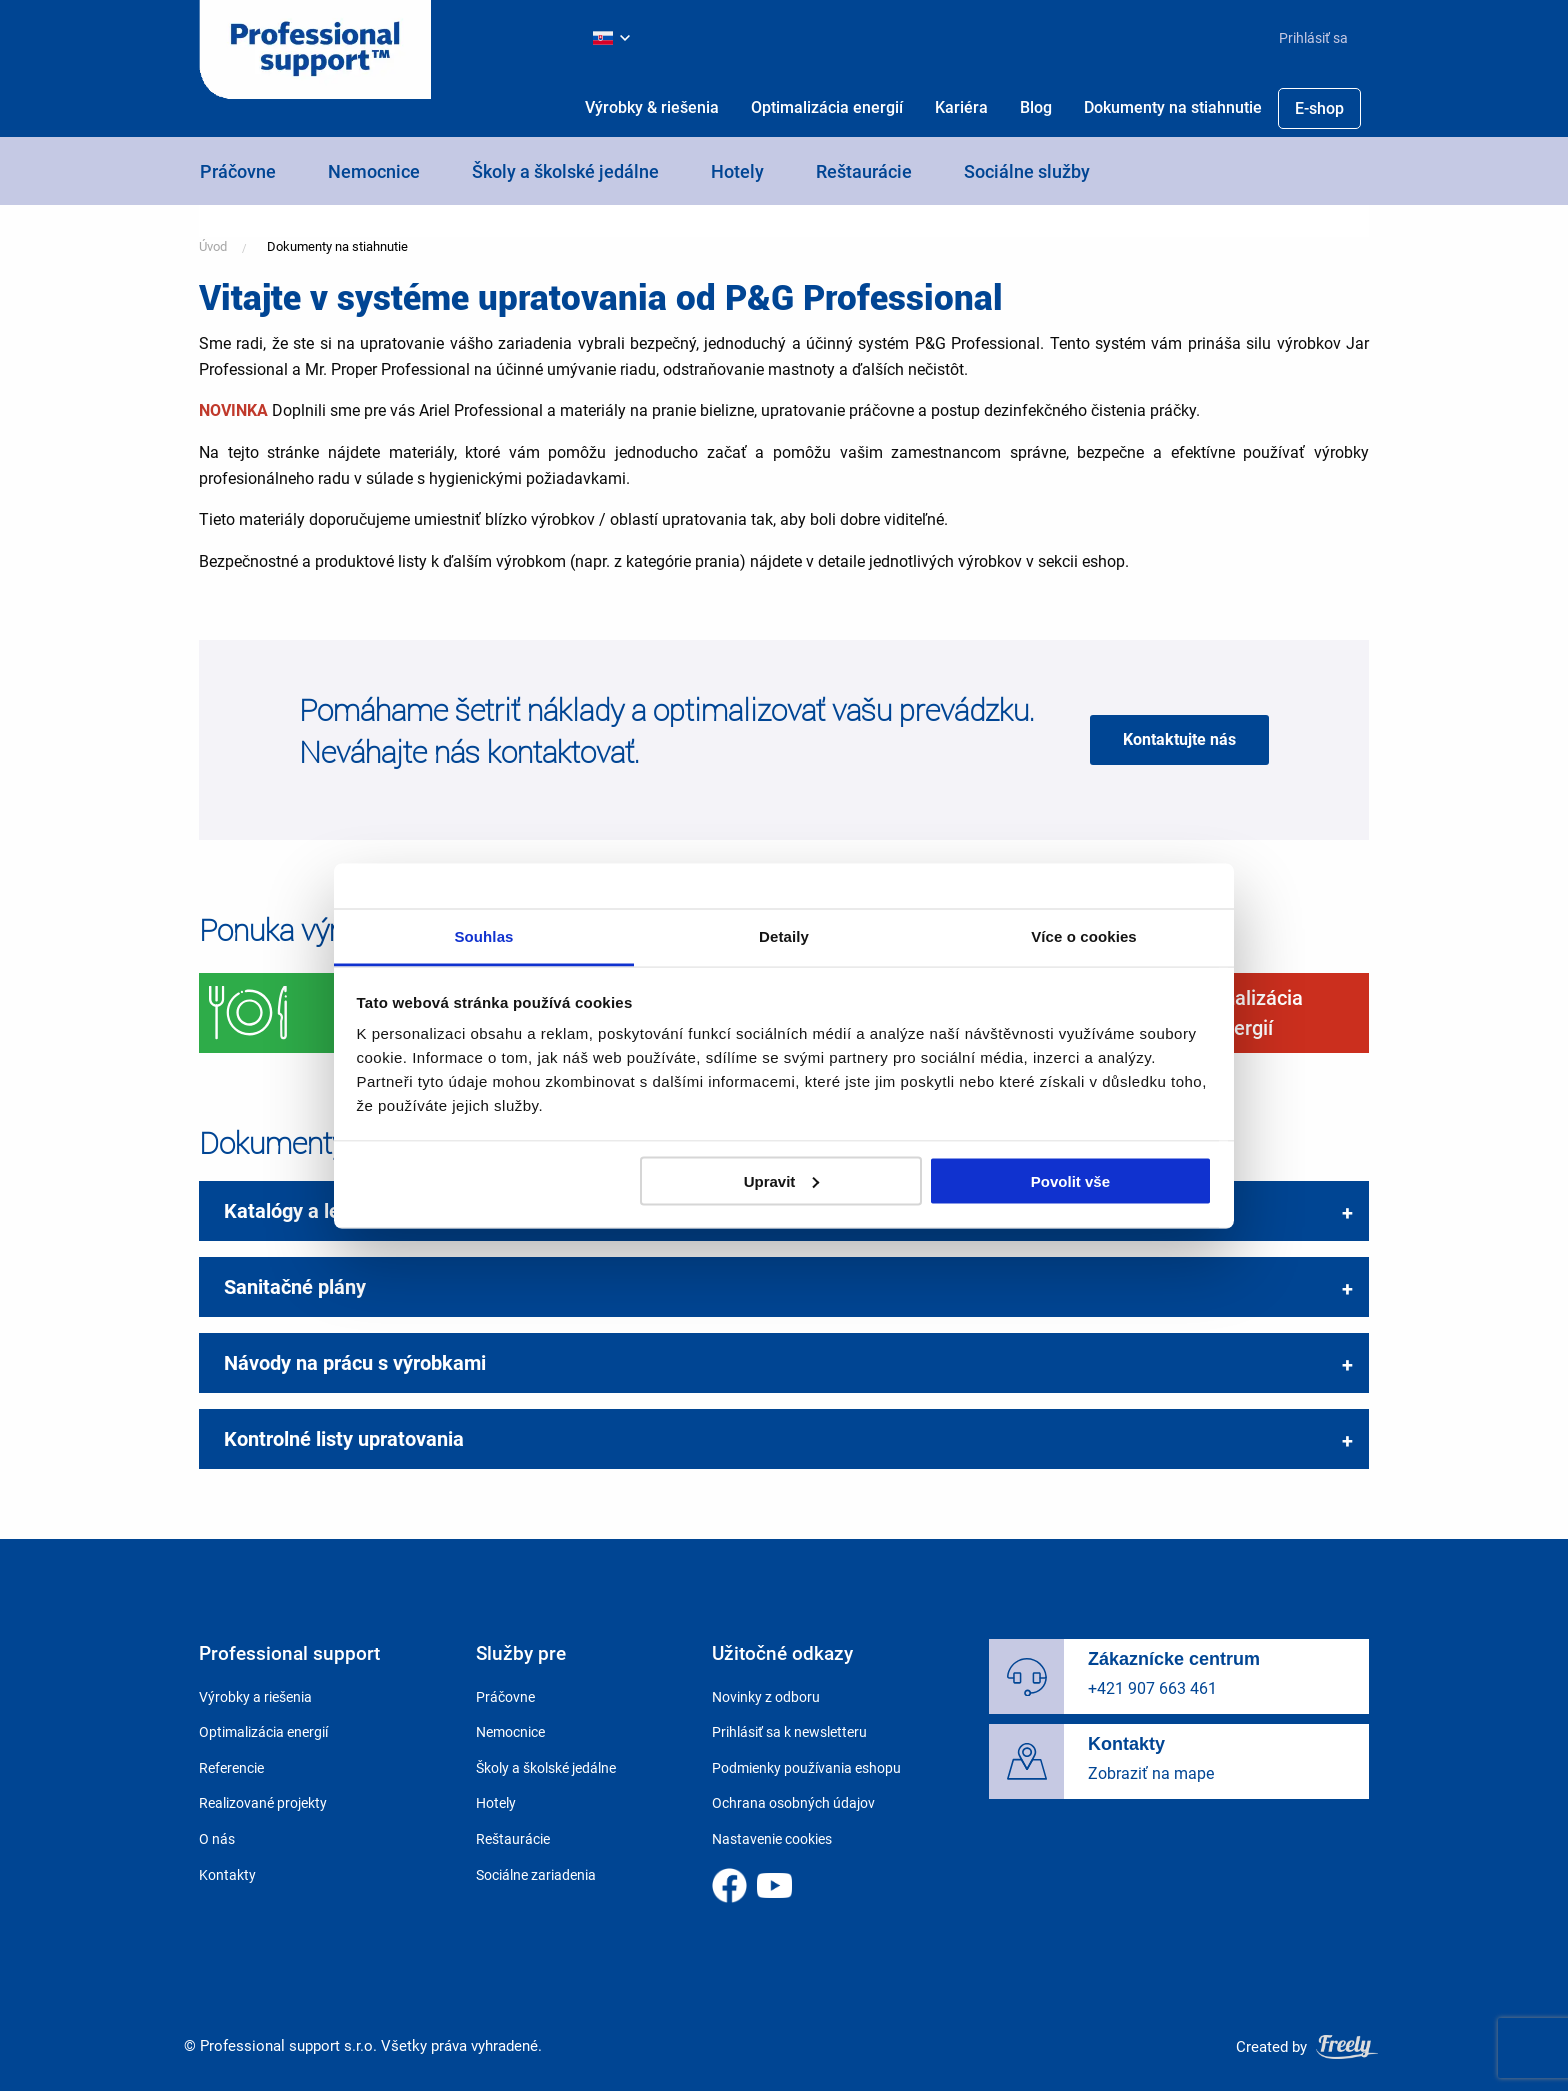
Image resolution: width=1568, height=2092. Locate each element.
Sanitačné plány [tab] (295, 1287)
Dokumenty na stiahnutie (1173, 107)
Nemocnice (374, 171)
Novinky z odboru (766, 1697)
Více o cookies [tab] (1084, 936)
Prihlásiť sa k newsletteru (789, 1732)
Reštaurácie (864, 171)
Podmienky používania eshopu (806, 1768)
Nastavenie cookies (772, 1839)
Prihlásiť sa (1313, 38)
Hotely (737, 171)
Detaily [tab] (784, 936)
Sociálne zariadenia (536, 1875)
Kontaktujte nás (1179, 739)
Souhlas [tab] (483, 936)
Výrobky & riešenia (652, 107)
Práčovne (238, 171)
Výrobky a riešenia (255, 1697)
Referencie (231, 1768)
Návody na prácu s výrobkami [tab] (355, 1363)
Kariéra (961, 107)
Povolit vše (1070, 1180)
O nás (217, 1839)
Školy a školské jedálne (565, 171)
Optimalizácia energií (827, 107)
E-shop (1319, 108)
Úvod (213, 246)
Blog (1036, 107)
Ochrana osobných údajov (793, 1803)
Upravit (782, 1180)
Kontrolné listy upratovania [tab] (344, 1439)
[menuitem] (1305, 38)
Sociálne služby (1027, 171)
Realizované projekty (263, 1803)
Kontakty (227, 1875)
